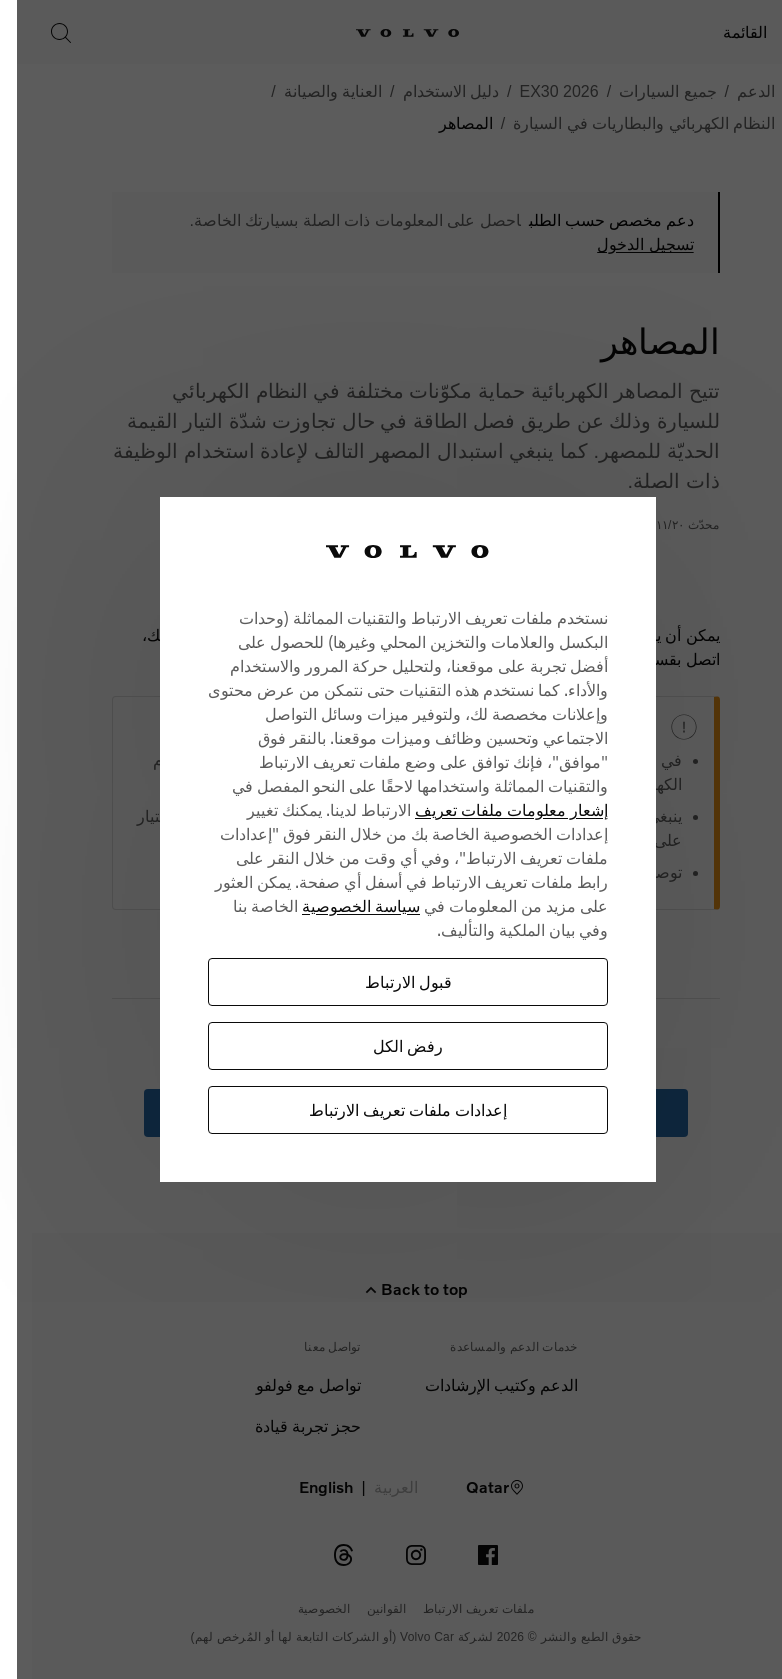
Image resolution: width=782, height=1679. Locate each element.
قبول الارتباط (376, 981)
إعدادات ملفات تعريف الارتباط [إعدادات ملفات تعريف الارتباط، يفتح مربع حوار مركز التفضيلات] (376, 1109)
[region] (376, 839)
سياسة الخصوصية (329, 905)
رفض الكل (376, 1045)
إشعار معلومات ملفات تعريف (479, 809)
